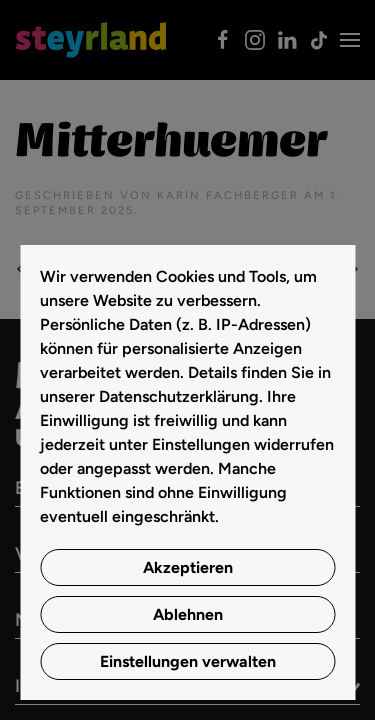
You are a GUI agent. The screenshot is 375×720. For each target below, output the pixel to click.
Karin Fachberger (228, 195)
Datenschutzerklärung (179, 396)
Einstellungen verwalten (188, 661)
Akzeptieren (188, 567)
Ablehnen (188, 614)
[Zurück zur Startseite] (90, 40)
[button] (350, 40)
